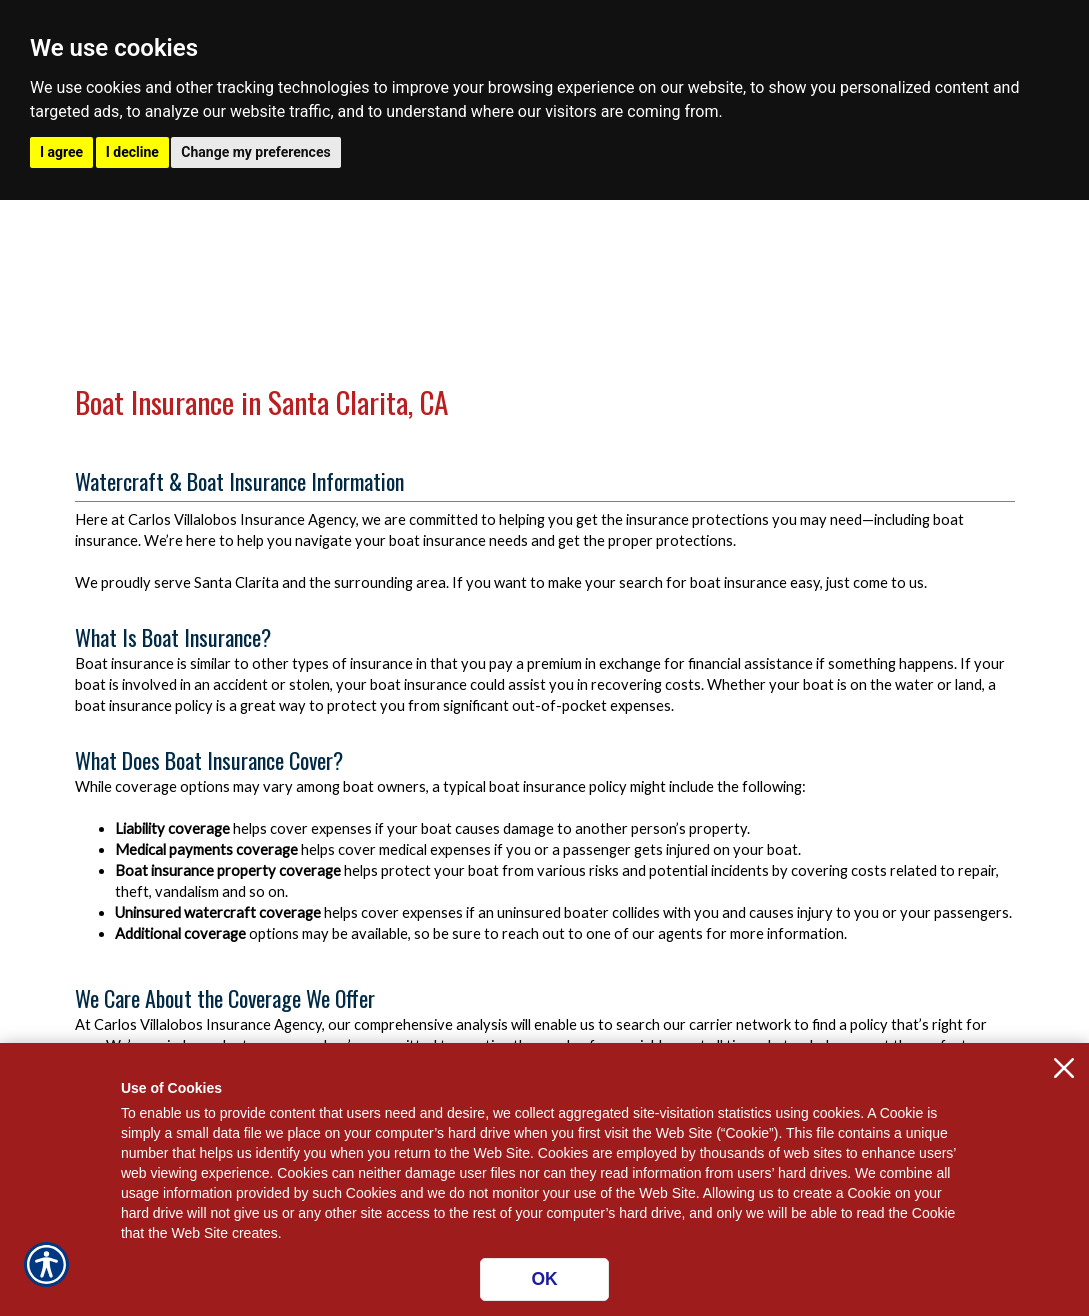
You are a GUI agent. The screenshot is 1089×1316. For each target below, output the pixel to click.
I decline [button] (132, 152)
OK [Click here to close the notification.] (544, 1279)
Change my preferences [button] (255, 152)
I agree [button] (61, 152)
